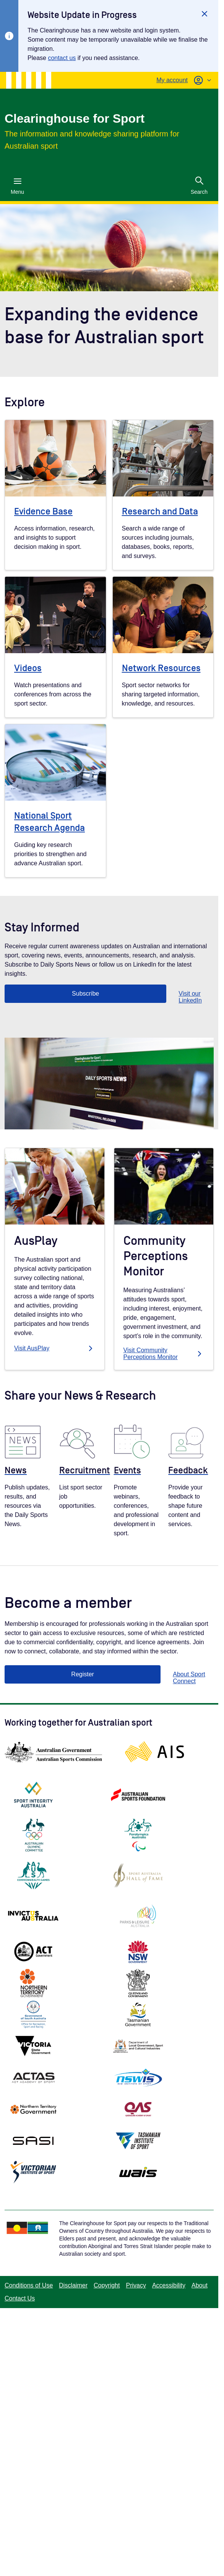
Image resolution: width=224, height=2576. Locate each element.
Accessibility (168, 2285)
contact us (62, 58)
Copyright (107, 2285)
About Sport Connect (189, 1677)
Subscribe (85, 993)
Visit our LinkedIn (190, 997)
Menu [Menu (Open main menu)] (17, 186)
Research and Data (160, 511)
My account (172, 80)
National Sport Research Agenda (49, 822)
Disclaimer (73, 2285)
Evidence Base (43, 511)
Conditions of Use (29, 2285)
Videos (28, 668)
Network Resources (161, 668)
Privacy (136, 2285)
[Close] (204, 13)
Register (82, 1674)
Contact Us (20, 2298)
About (200, 2285)
